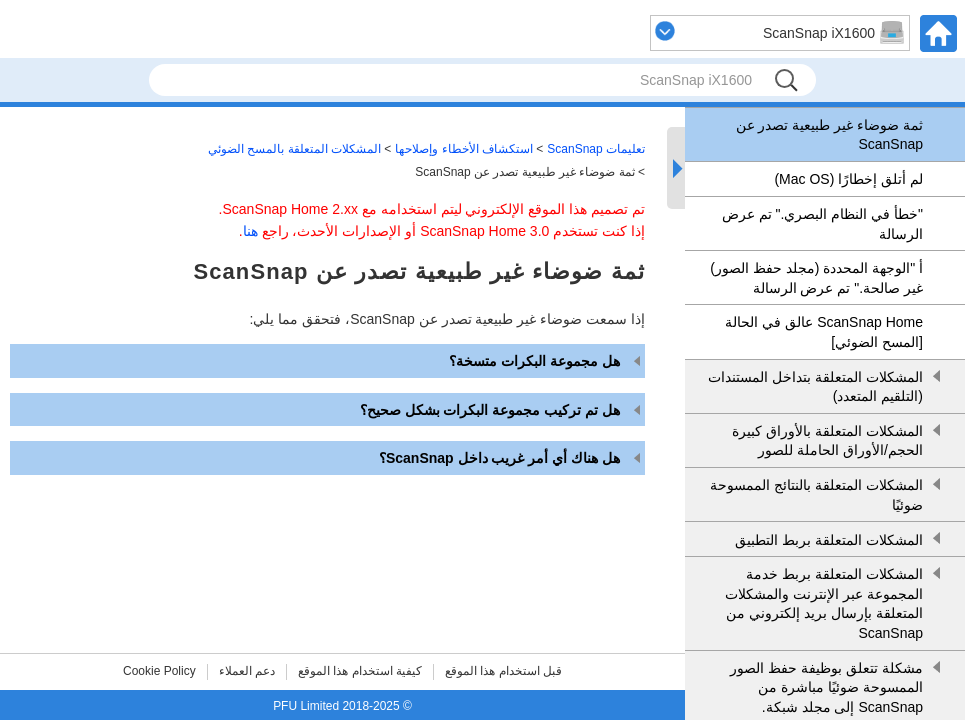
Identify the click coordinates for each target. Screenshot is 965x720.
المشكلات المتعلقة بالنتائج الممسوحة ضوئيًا (816, 495)
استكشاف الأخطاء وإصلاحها (464, 149)
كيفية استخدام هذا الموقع (360, 671)
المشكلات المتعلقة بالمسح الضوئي (294, 149)
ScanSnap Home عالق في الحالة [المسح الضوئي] (824, 332)
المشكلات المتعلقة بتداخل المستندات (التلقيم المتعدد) (815, 387)
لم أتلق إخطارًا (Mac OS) (848, 179)
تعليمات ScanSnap (596, 149)
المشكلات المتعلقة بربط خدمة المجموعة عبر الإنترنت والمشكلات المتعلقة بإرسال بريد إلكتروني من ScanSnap (824, 603)
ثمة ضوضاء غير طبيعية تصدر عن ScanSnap (829, 135)
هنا (250, 231)
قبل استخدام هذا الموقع (503, 671)
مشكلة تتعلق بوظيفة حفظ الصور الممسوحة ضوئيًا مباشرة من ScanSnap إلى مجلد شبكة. (826, 687)
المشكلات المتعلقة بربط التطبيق (829, 540)
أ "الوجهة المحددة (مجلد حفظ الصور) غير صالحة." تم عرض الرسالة (816, 278)
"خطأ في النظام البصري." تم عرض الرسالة (822, 224)
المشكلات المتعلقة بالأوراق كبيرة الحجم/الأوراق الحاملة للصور (827, 441)
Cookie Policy (159, 671)
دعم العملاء (247, 671)
